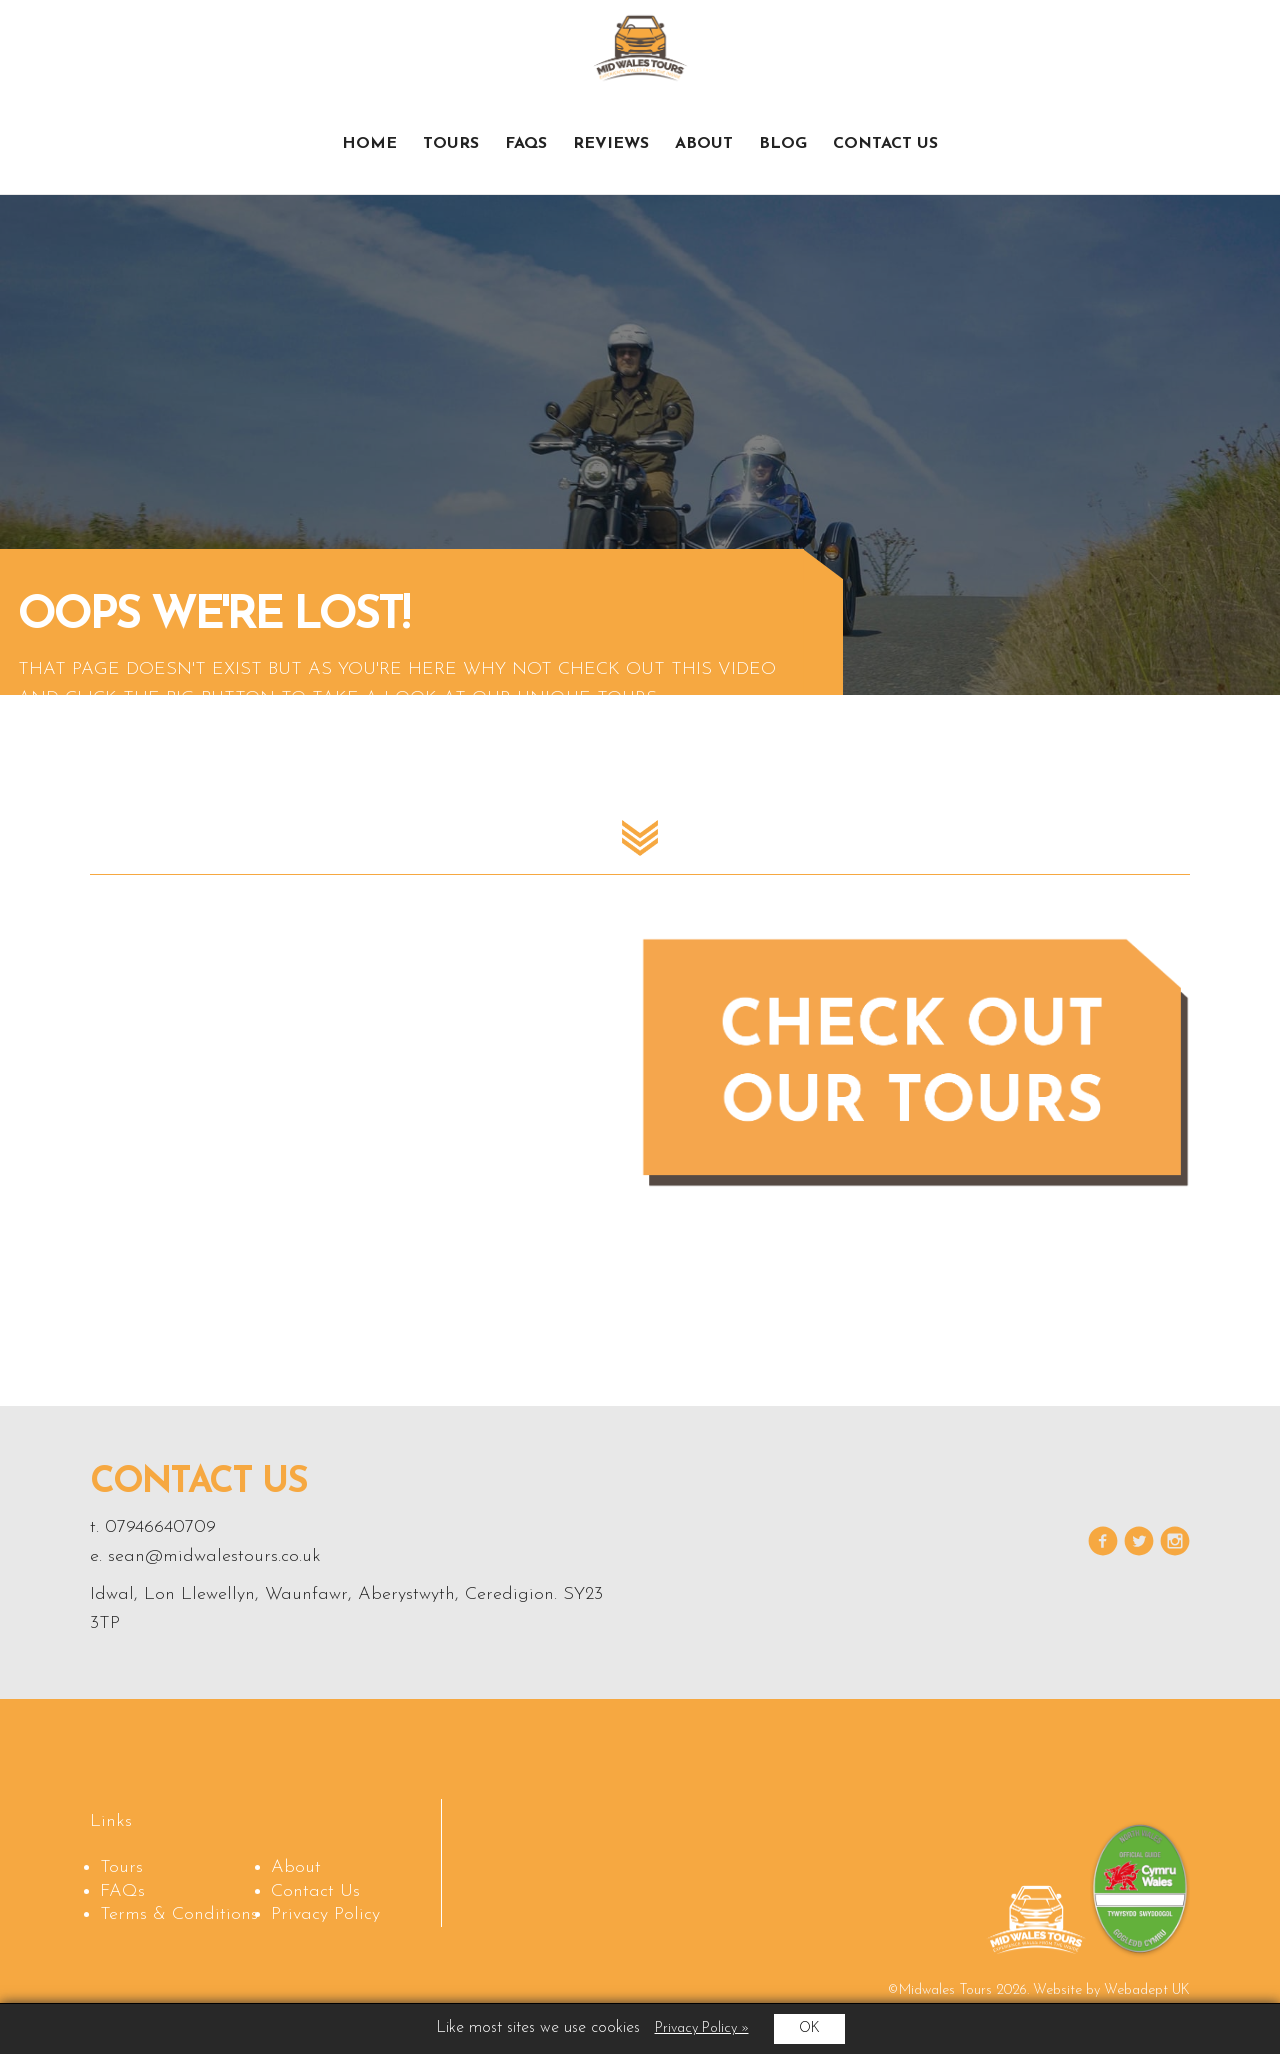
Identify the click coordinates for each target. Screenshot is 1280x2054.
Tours (451, 144)
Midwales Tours (640, 47)
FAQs (526, 144)
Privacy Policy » (702, 2028)
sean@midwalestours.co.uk (214, 1556)
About (704, 144)
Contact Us (885, 144)
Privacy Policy (325, 1914)
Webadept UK (1147, 1990)
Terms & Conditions (179, 1914)
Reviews (611, 144)
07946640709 (160, 1527)
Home (369, 144)
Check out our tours (1094, 55)
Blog (783, 144)
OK (809, 2028)
